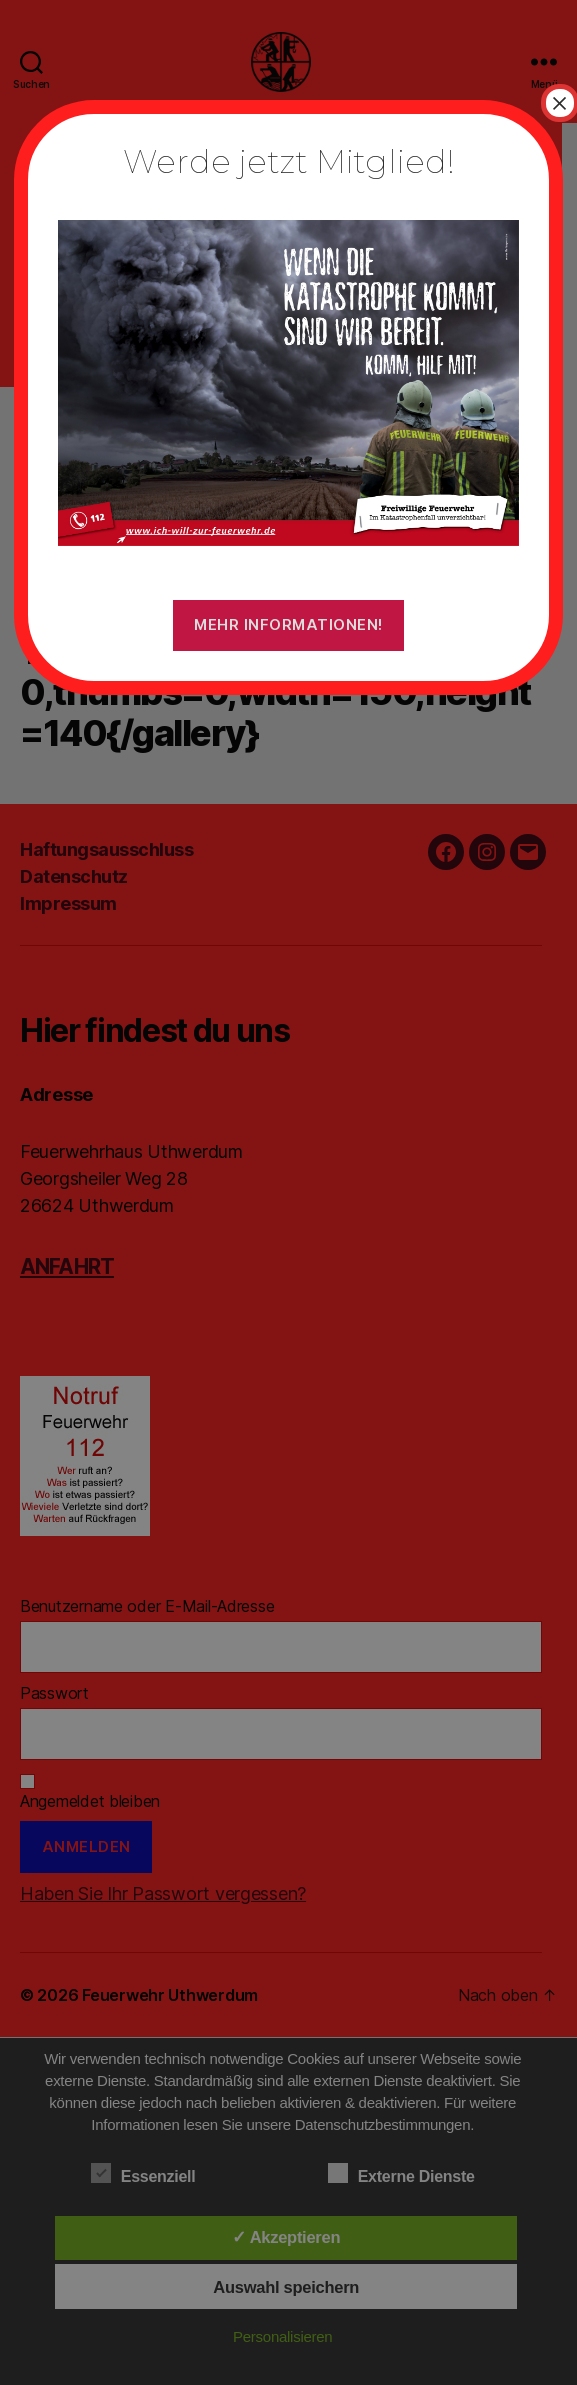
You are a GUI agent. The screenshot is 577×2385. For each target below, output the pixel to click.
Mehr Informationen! (288, 624)
